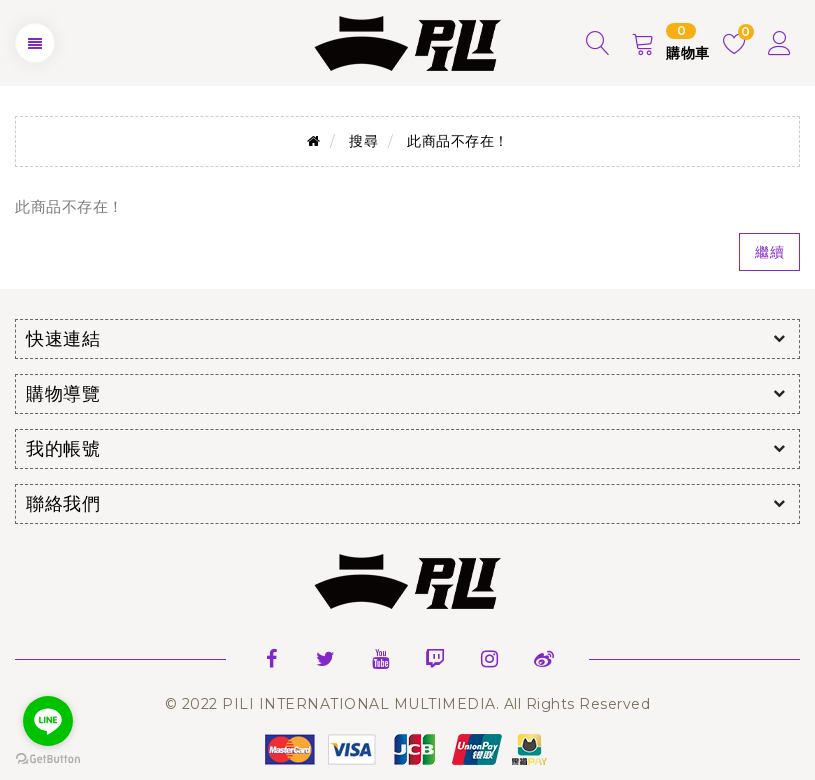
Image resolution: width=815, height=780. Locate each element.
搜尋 (363, 141)
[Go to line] (48, 721)
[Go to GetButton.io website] (48, 759)
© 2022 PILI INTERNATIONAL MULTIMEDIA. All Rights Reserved (408, 704)
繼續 (769, 252)
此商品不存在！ (458, 141)
